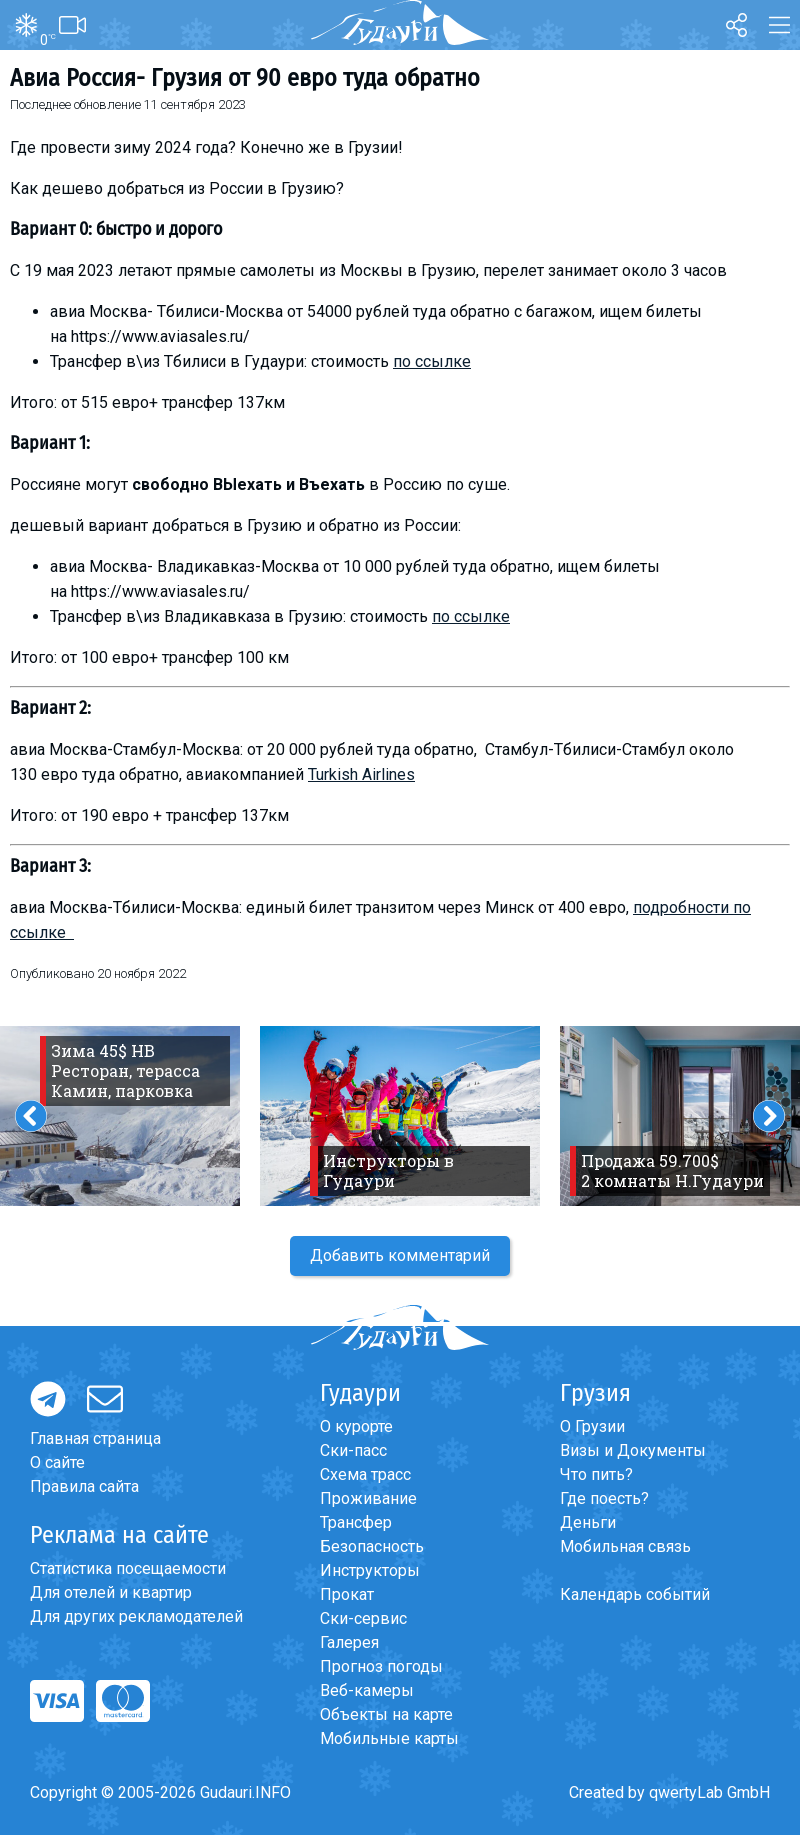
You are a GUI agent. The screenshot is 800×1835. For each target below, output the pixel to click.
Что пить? (596, 1474)
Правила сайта (84, 1486)
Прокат (347, 1594)
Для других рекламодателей (136, 1616)
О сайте (57, 1462)
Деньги (588, 1522)
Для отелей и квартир (111, 1592)
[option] (400, 1116)
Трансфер (356, 1522)
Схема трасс (365, 1474)
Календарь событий (635, 1594)
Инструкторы (370, 1570)
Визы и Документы (633, 1450)
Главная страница (95, 1438)
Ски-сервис (363, 1618)
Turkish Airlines (361, 774)
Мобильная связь (625, 1546)
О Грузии (592, 1426)
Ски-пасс (353, 1450)
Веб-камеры (367, 1690)
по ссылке (432, 361)
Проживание (368, 1498)
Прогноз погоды (381, 1666)
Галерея (349, 1642)
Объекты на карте (386, 1714)
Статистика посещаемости (128, 1568)
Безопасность (372, 1546)
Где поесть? (604, 1498)
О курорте (356, 1426)
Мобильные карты (389, 1738)
